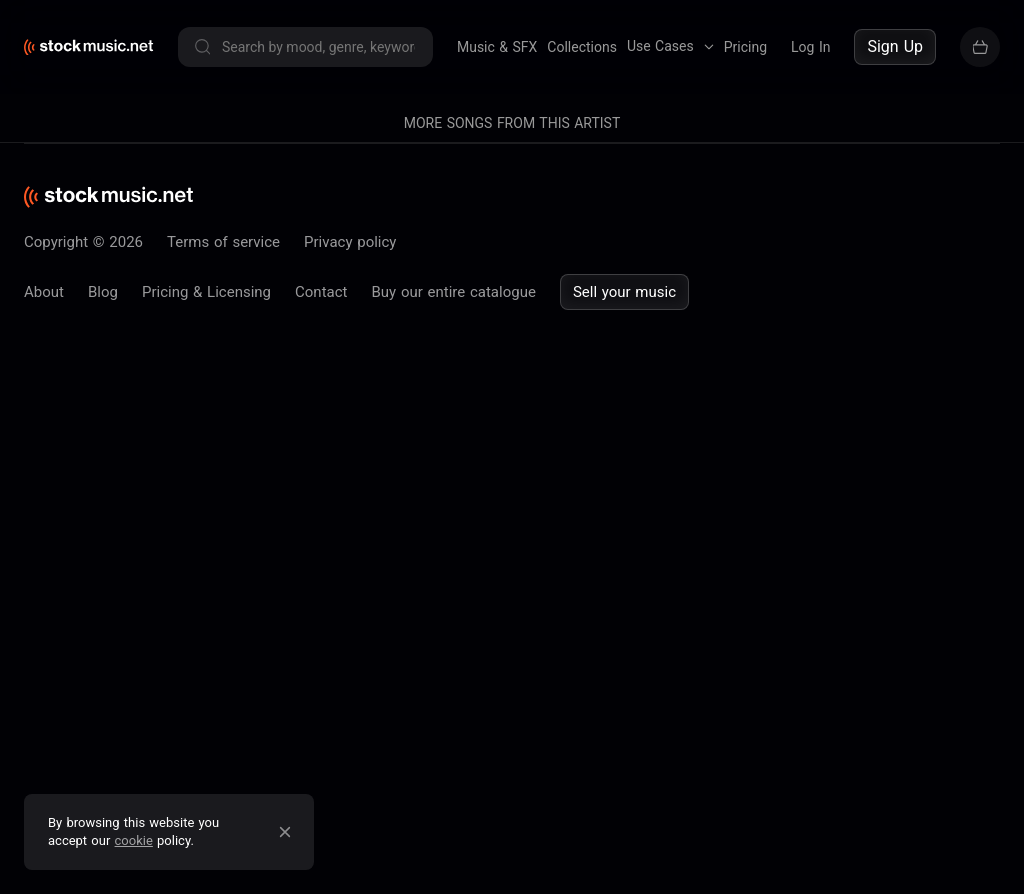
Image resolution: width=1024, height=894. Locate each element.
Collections (582, 47)
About (44, 292)
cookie (134, 840)
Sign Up (895, 46)
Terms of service (223, 242)
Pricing (745, 47)
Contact (321, 292)
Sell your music (624, 292)
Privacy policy (350, 242)
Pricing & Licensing (206, 292)
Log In (810, 47)
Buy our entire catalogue (453, 292)
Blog (103, 292)
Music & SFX (497, 47)
